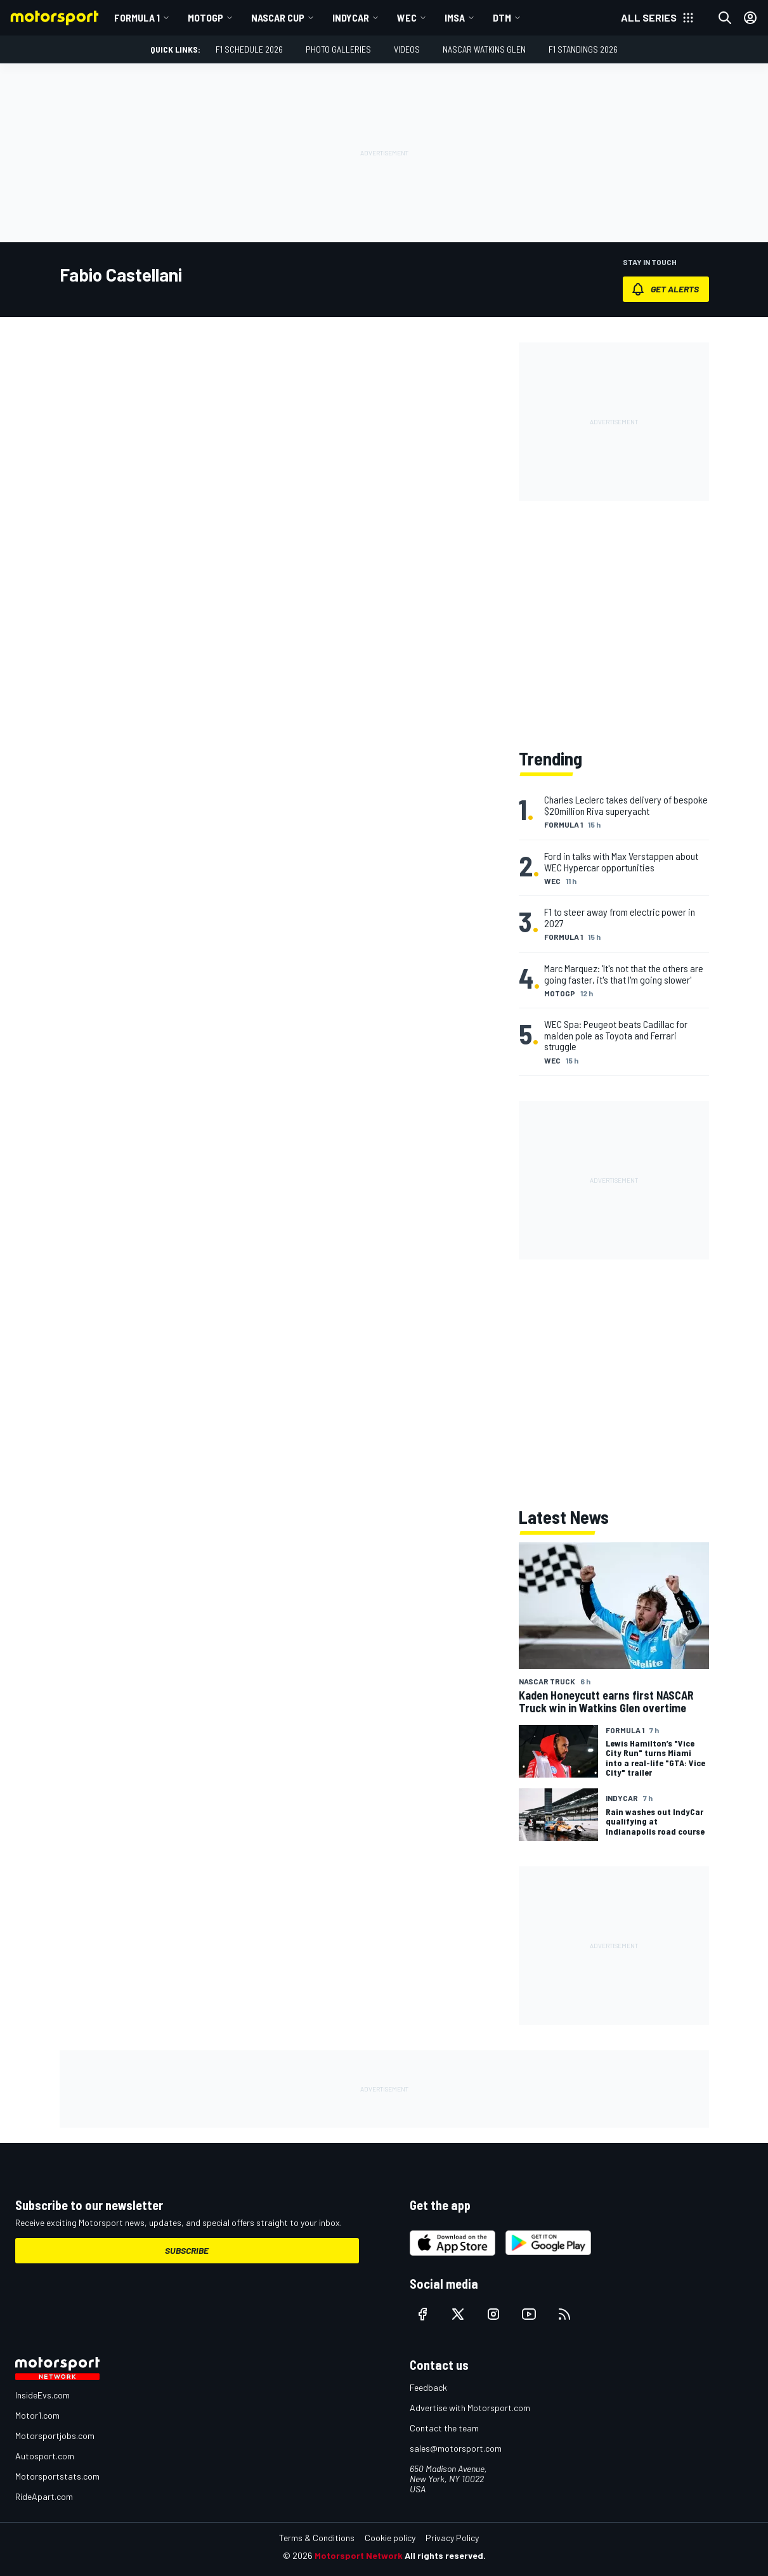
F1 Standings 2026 (583, 49)
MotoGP (205, 17)
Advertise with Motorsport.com (470, 2407)
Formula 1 (137, 17)
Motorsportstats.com (57, 2476)
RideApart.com (44, 2496)
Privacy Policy (452, 2537)
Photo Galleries (338, 49)
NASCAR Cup (277, 17)
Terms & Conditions (317, 2537)
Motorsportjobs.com (54, 2435)
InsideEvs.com (42, 2395)
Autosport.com (44, 2455)
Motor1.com (37, 2415)
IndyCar (350, 17)
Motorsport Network (359, 2555)
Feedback (428, 2387)
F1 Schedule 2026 (249, 49)
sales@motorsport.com (456, 2448)
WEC (407, 17)
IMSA (455, 17)
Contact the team (444, 2428)
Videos (407, 49)
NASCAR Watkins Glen (484, 49)
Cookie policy (390, 2537)
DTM (502, 17)
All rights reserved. (445, 2555)
